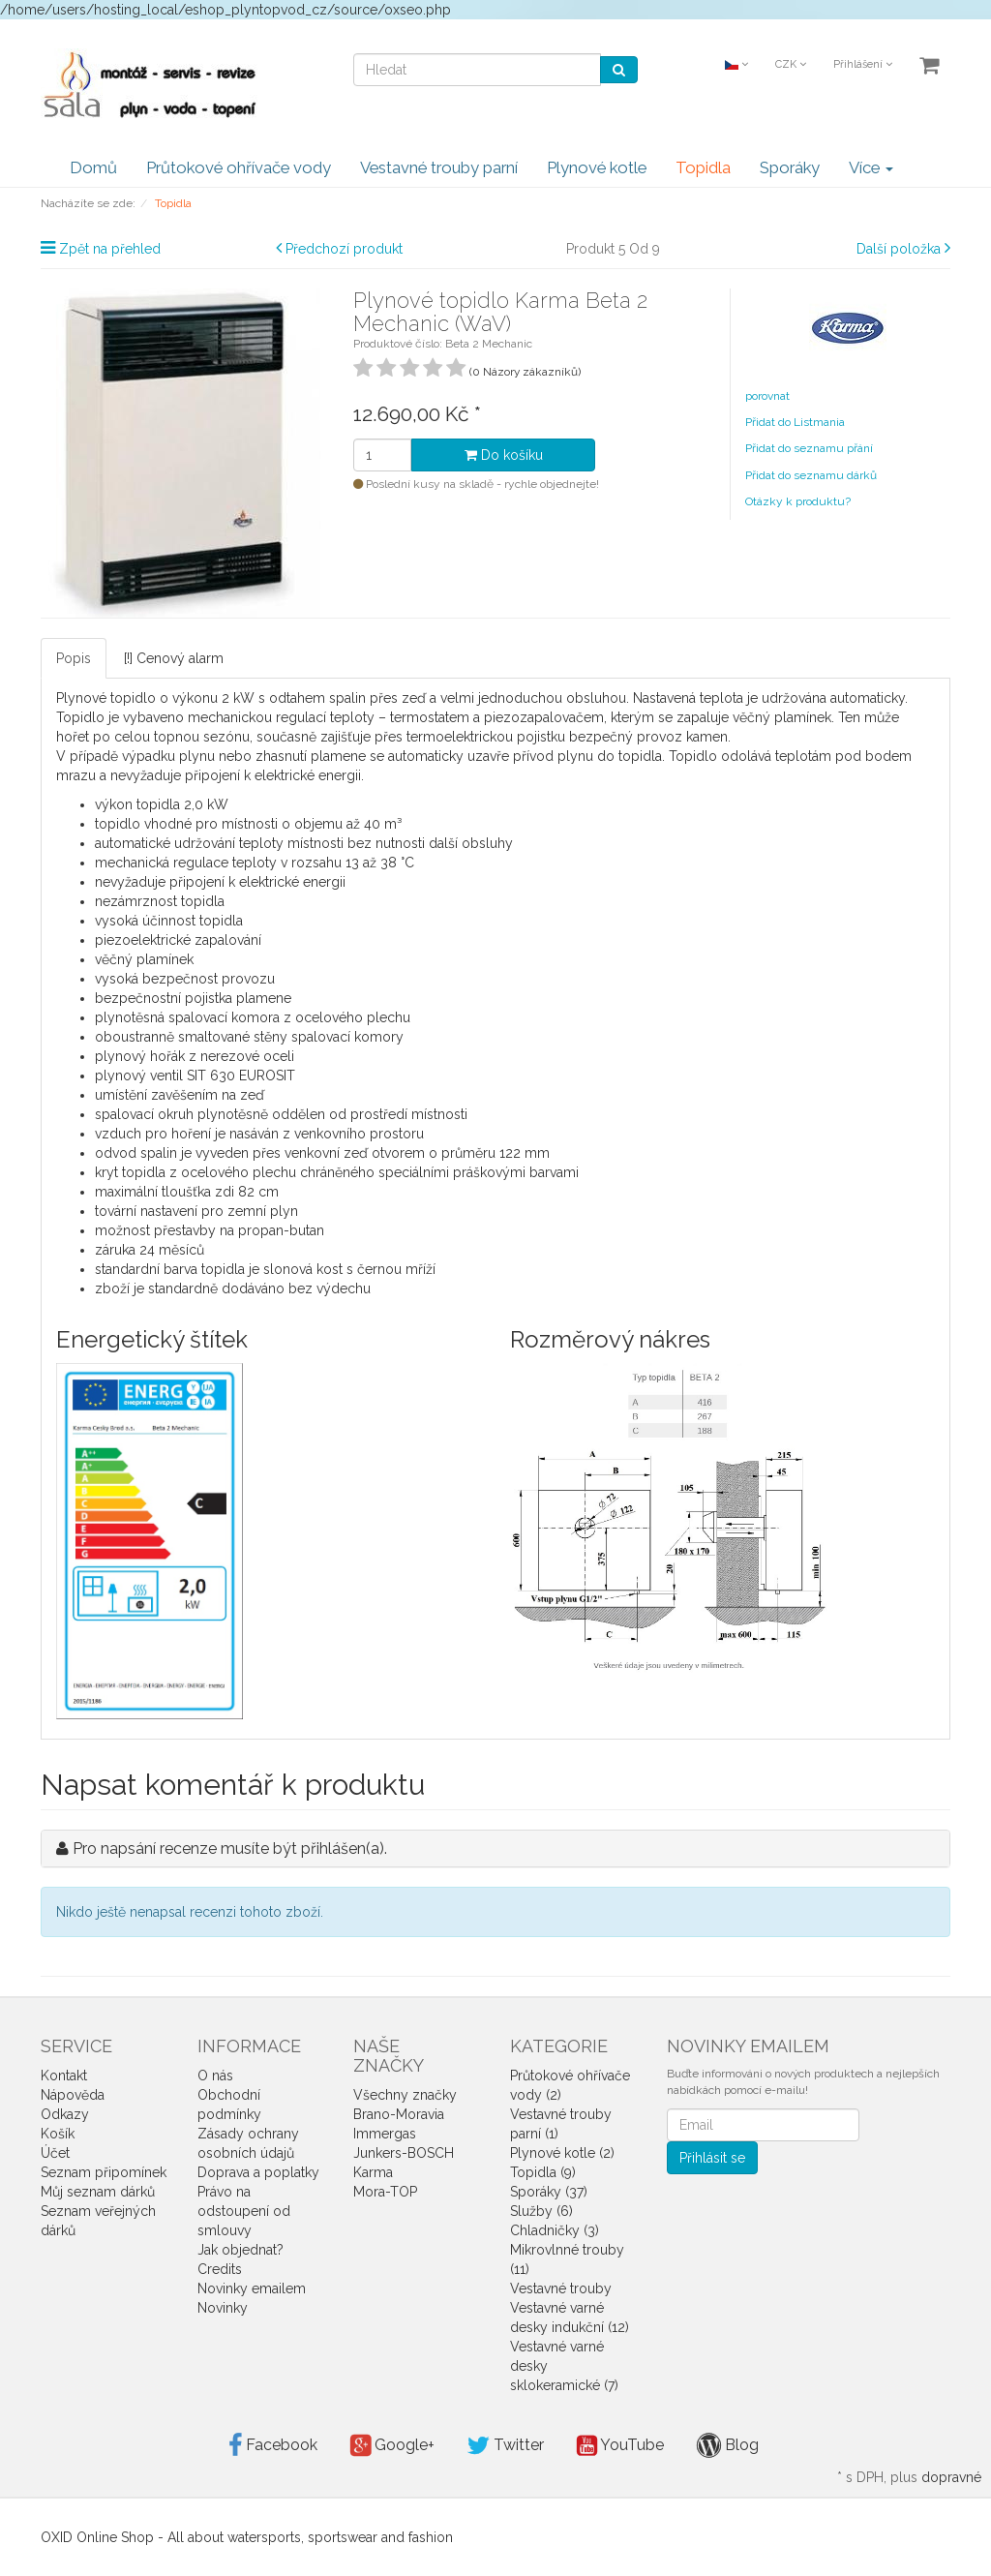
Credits (219, 2269)
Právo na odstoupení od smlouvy (243, 2211)
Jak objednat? (240, 2250)
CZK (790, 64)
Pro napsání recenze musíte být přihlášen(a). (230, 1848)
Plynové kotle (596, 167)
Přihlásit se (712, 2158)
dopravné (951, 2477)
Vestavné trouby (561, 2288)
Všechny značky (405, 2095)
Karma (373, 2172)
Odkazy (65, 2114)
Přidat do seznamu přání (809, 448)
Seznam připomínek (103, 2172)
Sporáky (790, 167)
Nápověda (73, 2095)
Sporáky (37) (548, 2191)
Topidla (703, 167)
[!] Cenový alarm (174, 658)
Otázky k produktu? (798, 501)
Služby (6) (541, 2211)
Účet (55, 2153)
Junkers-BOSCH (403, 2153)
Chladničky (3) (554, 2230)
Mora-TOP (385, 2191)
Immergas (384, 2133)
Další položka (898, 249)
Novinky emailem (251, 2288)
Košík (58, 2133)
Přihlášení (862, 64)
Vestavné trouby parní (439, 167)
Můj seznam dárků (98, 2191)
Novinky (222, 2308)
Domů (93, 167)
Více (871, 167)
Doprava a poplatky (258, 2172)
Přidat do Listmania (795, 422)
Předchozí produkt (344, 249)
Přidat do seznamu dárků (811, 475)
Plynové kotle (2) (562, 2153)
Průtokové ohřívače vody (238, 167)
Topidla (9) (543, 2172)
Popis (73, 658)
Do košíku (504, 455)
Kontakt (64, 2075)
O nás (215, 2075)
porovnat (767, 396)
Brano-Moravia (398, 2114)
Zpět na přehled (110, 249)
